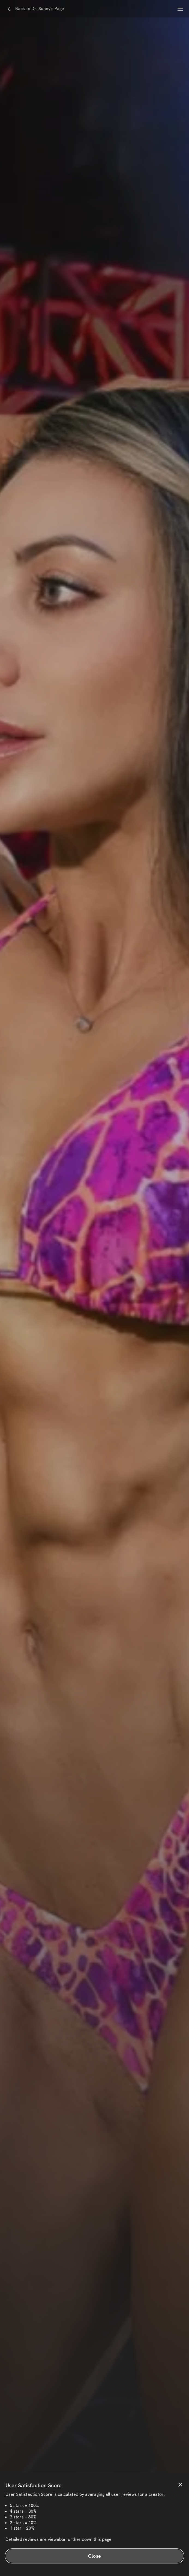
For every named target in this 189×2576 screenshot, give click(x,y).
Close (94, 2556)
